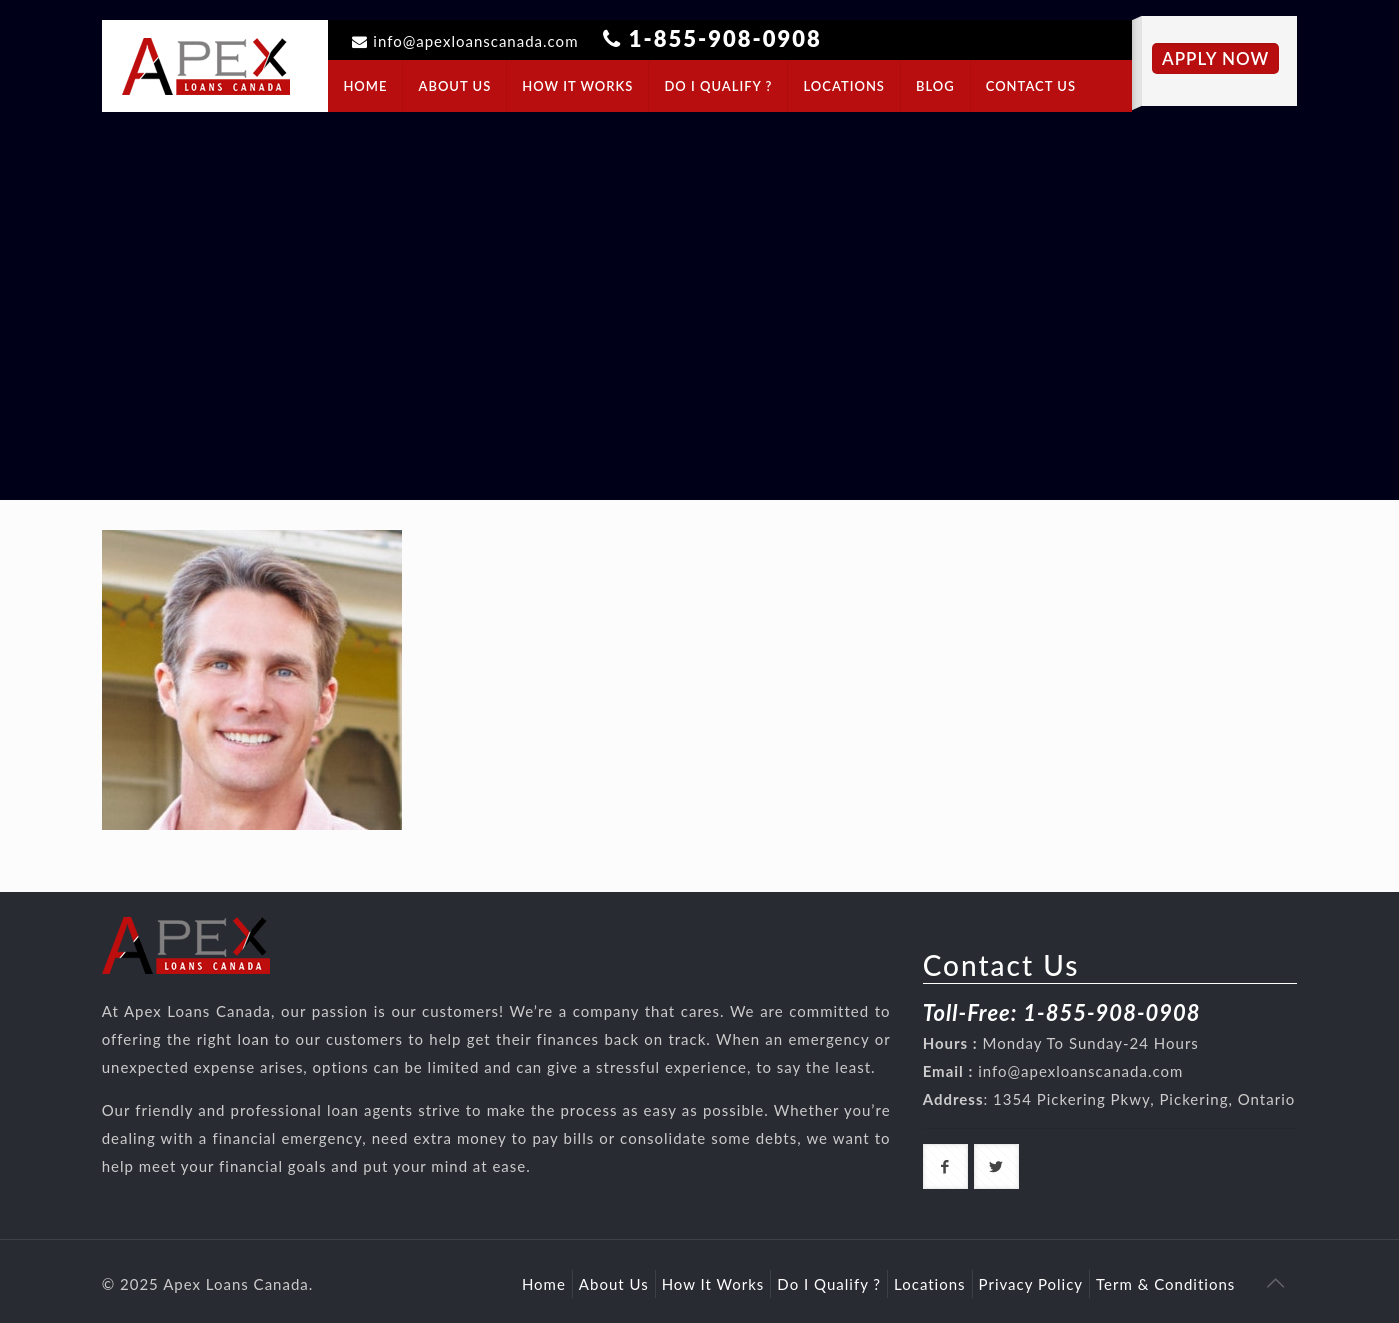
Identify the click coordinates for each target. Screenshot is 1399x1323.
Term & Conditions (1165, 1284)
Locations (930, 1284)
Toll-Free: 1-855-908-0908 (1062, 1012)
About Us (614, 1284)
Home (544, 1284)
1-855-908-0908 (725, 38)
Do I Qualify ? (829, 1284)
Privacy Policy (1031, 1284)
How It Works (713, 1284)
